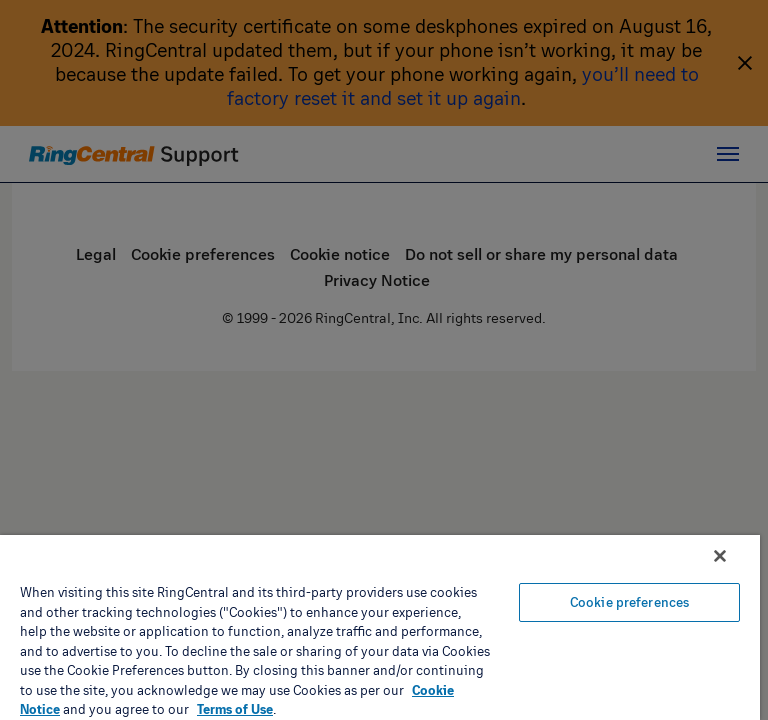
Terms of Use (235, 709)
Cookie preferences (629, 602)
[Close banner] (720, 556)
